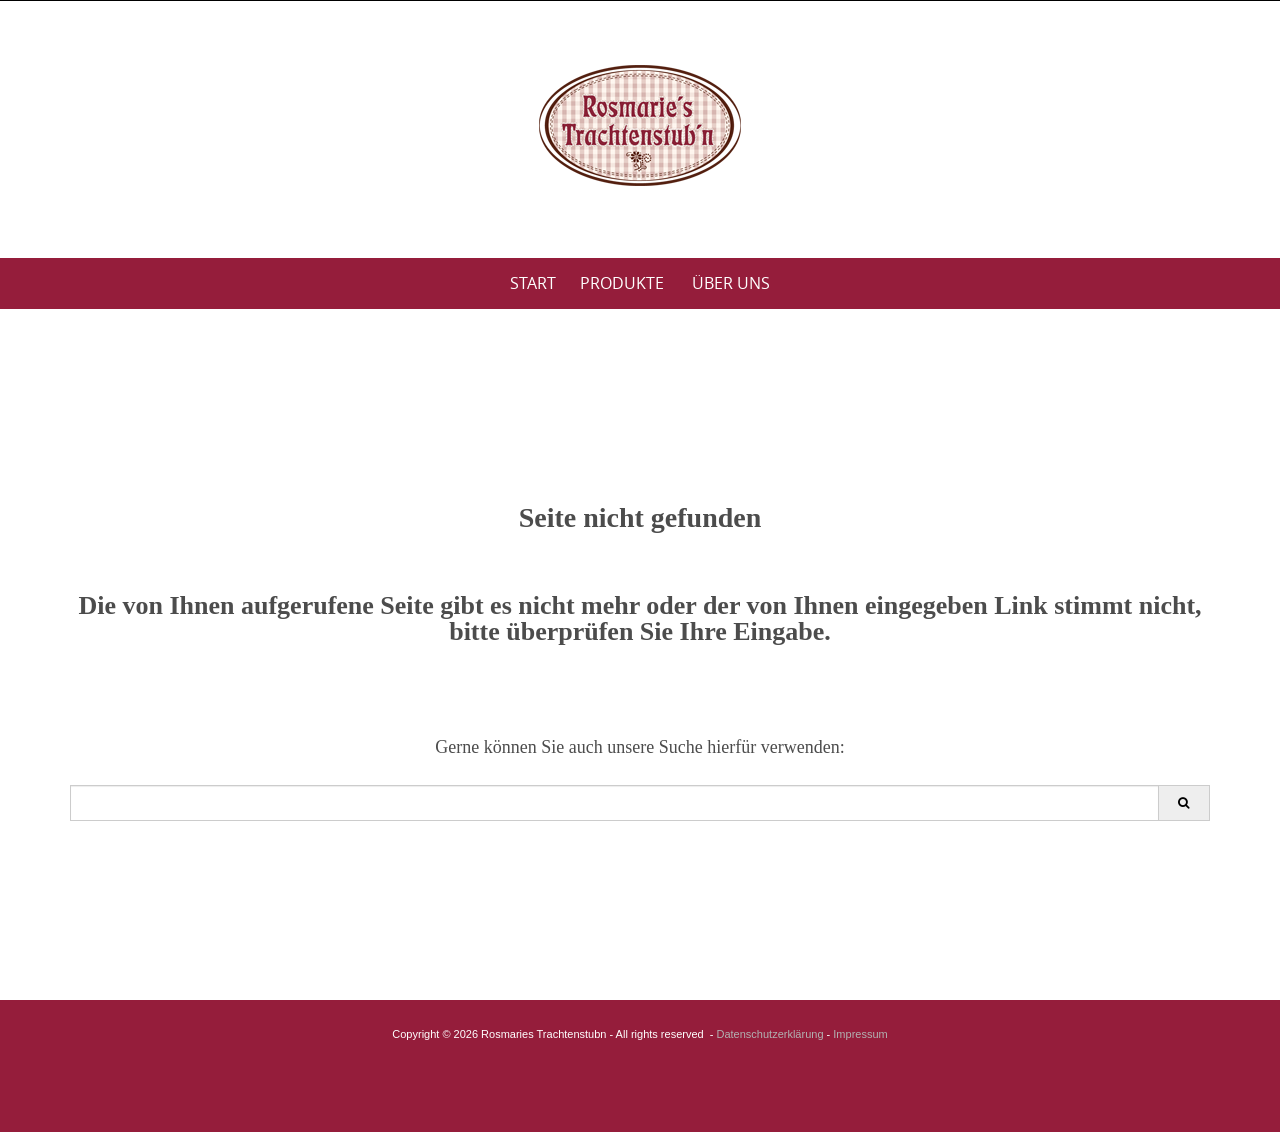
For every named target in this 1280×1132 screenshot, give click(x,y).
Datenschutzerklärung (770, 1034)
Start (533, 283)
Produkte (622, 283)
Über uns (731, 283)
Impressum (860, 1034)
